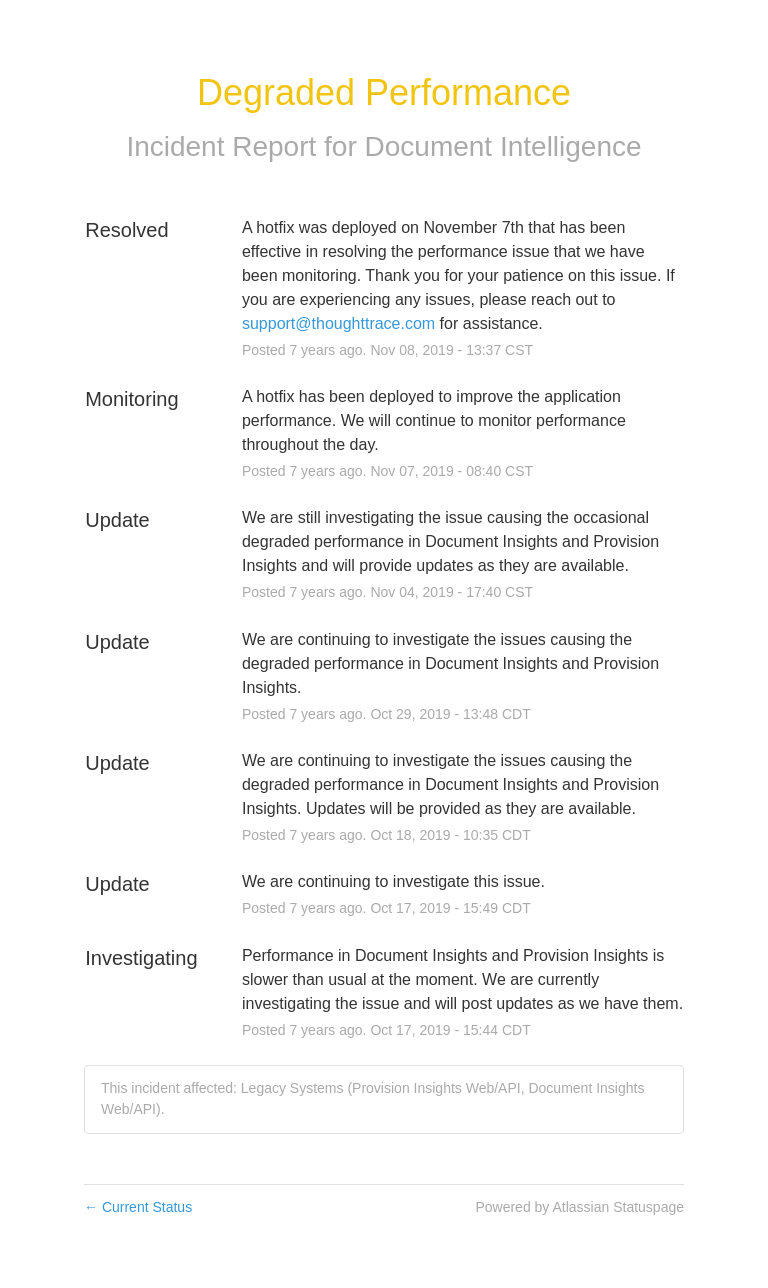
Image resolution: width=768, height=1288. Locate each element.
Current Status (138, 1207)
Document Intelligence (503, 146)
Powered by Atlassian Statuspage (579, 1207)
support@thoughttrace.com (338, 323)
